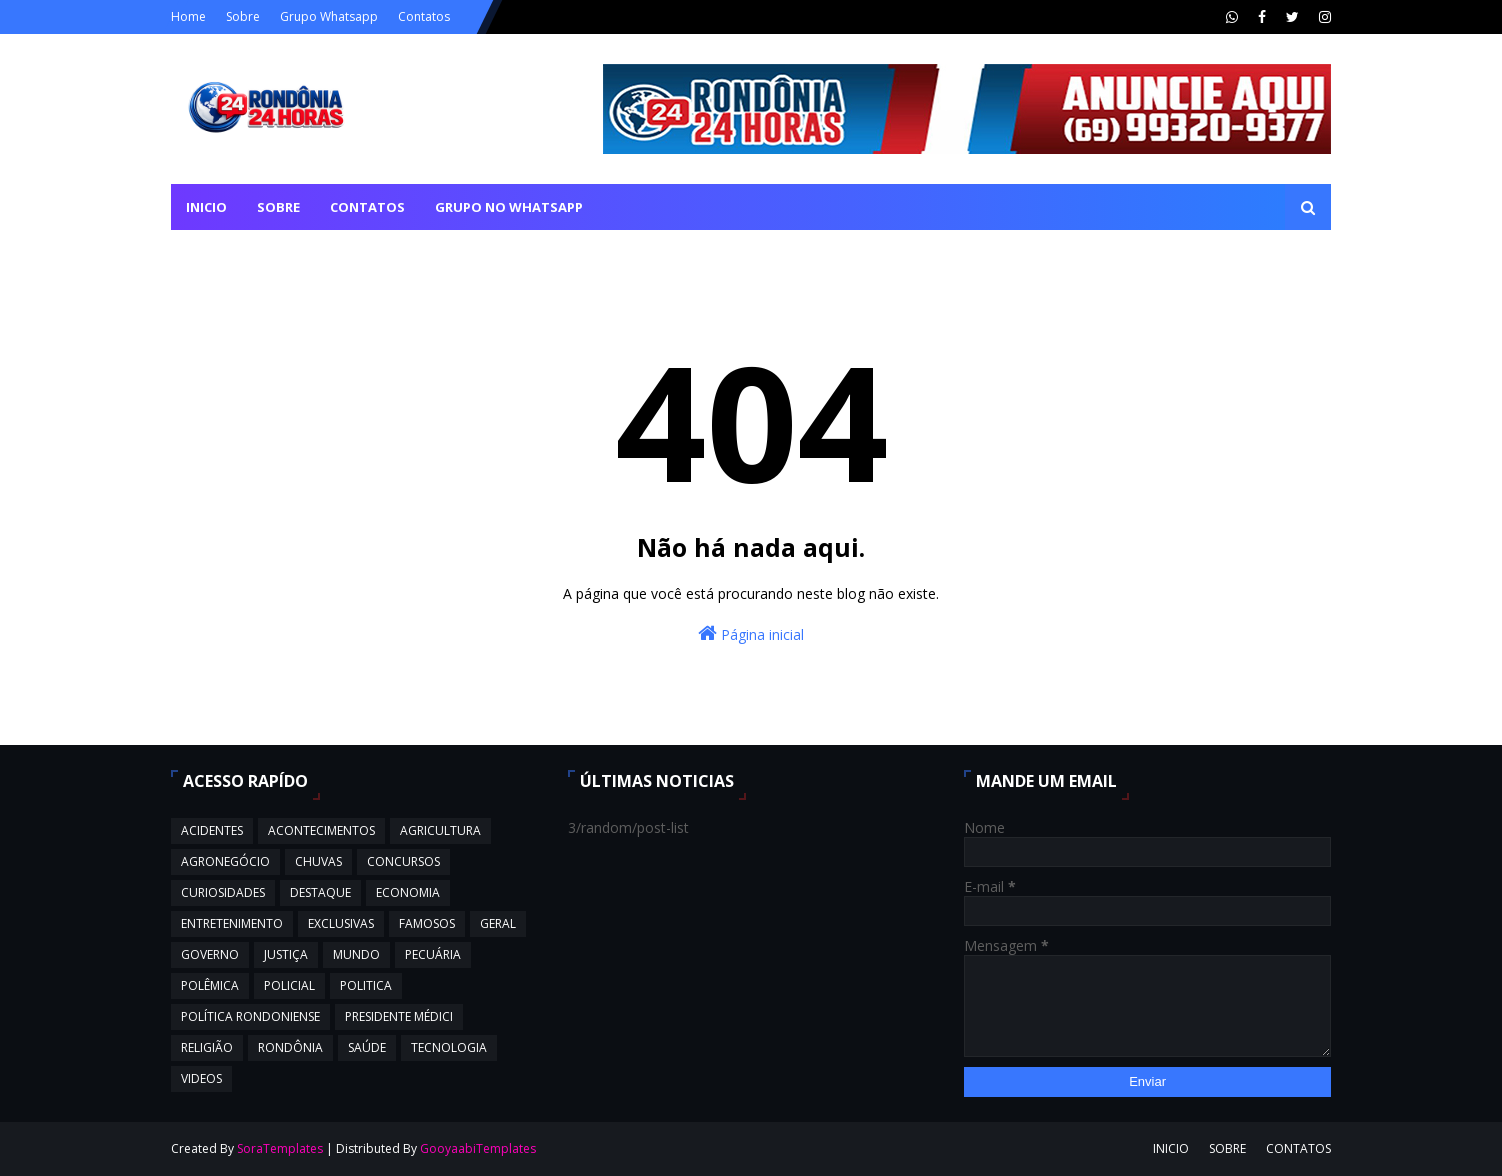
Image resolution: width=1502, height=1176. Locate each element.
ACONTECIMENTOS (321, 830)
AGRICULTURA (440, 830)
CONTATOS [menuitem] (367, 207)
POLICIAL (289, 985)
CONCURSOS (403, 861)
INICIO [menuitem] (206, 207)
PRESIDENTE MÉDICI (399, 1016)
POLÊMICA (210, 985)
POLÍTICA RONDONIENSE (250, 1016)
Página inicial (751, 633)
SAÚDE (367, 1047)
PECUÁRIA (433, 954)
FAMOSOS (427, 923)
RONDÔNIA (290, 1047)
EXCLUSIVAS (341, 923)
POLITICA (366, 985)
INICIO (1171, 1148)
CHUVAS (318, 861)
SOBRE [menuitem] (278, 207)
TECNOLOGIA (449, 1047)
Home (188, 16)
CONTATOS (1298, 1148)
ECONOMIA (408, 892)
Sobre (243, 16)
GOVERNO (210, 954)
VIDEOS (201, 1078)
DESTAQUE (320, 892)
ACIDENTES (212, 830)
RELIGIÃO (207, 1047)
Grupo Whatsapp (329, 16)
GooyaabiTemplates (478, 1148)
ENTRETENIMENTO (232, 923)
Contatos (424, 16)
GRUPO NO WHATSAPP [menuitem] (509, 207)
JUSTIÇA (286, 954)
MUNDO (356, 954)
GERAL (498, 923)
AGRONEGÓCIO (225, 861)
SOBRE (1227, 1148)
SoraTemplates (280, 1148)
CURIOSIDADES (223, 892)
